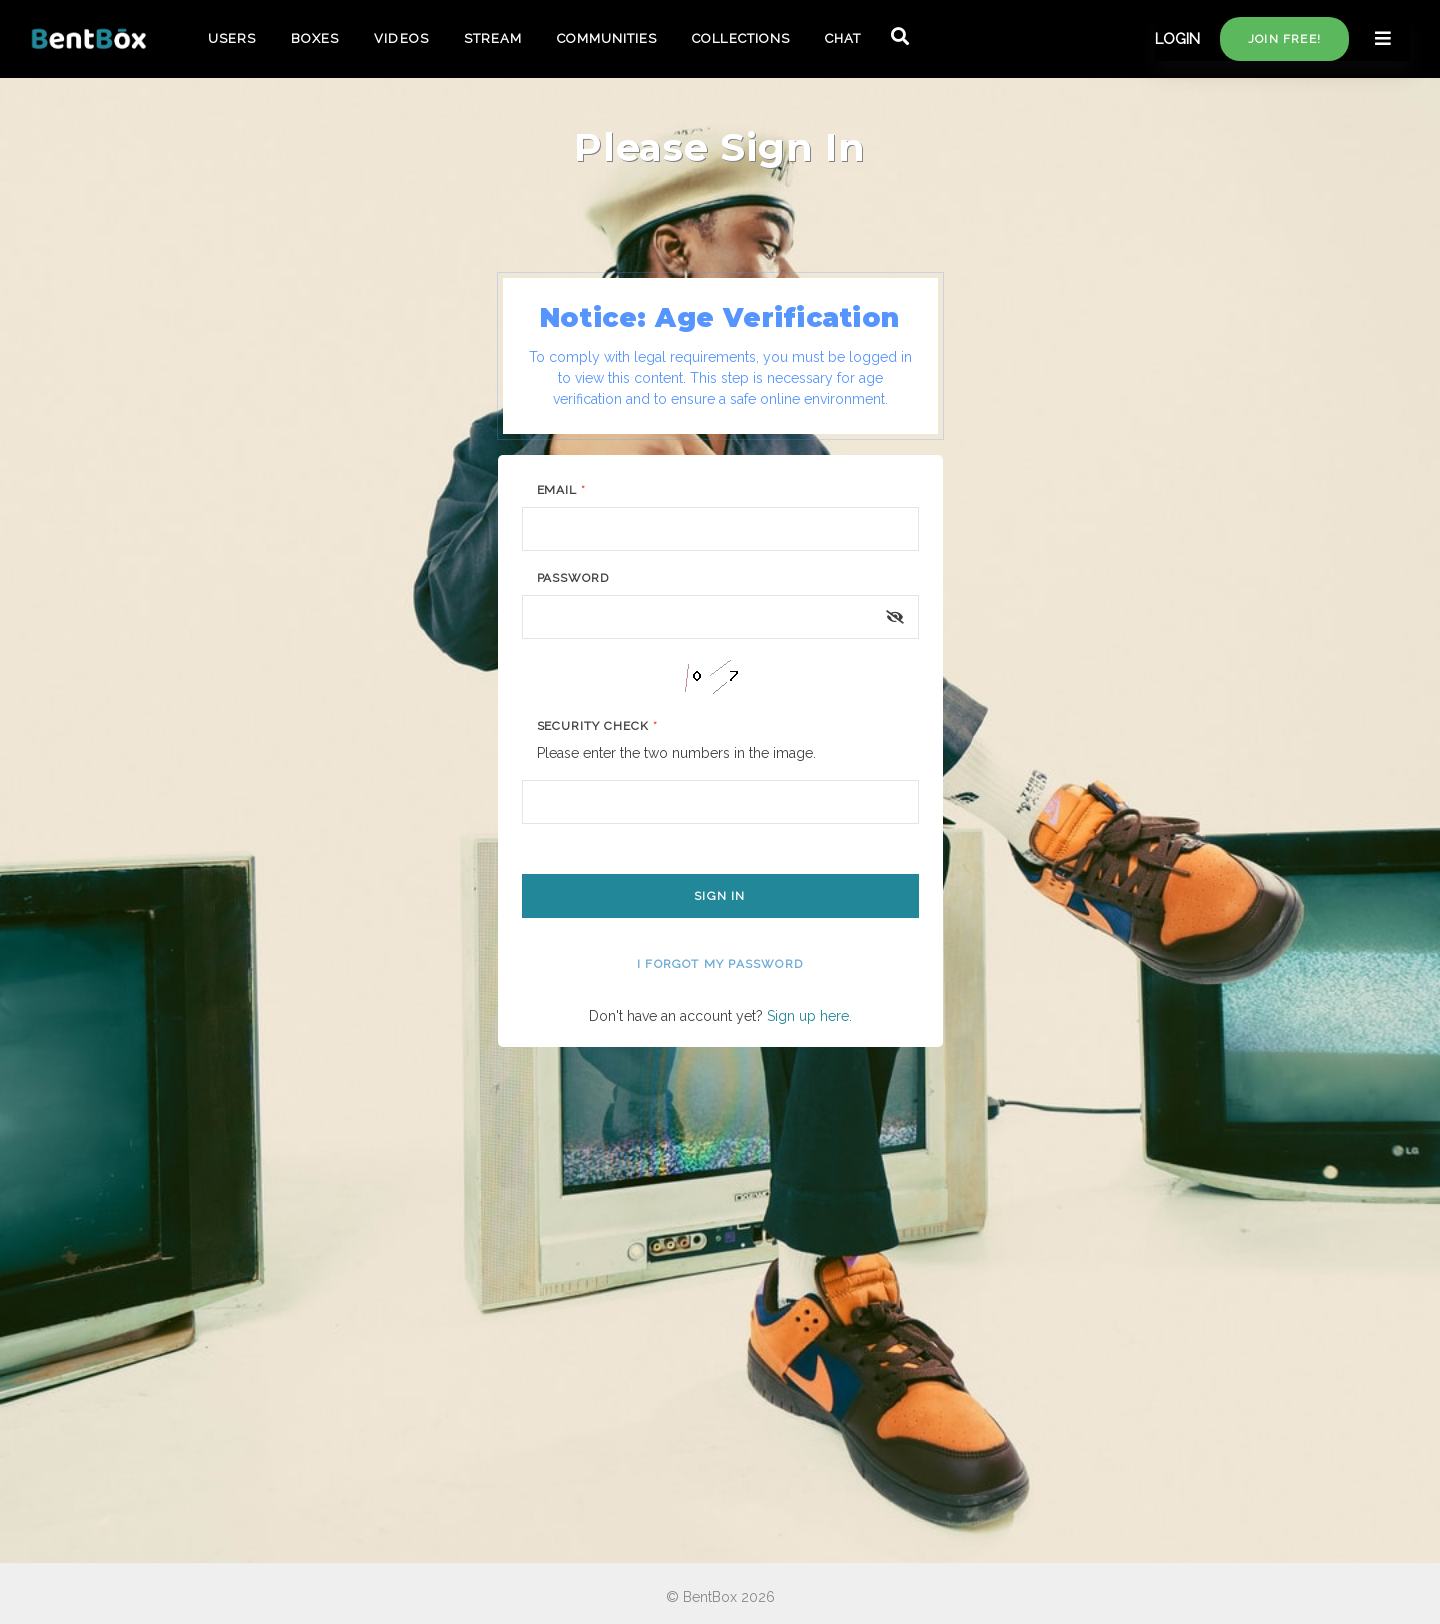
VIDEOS (401, 38)
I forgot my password (720, 964)
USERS (232, 38)
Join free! (1284, 39)
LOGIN (1177, 39)
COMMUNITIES (607, 38)
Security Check (597, 726)
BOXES (315, 38)
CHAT (843, 38)
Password (573, 578)
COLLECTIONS (740, 38)
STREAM (493, 38)
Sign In (719, 896)
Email (562, 490)
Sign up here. (809, 1016)
